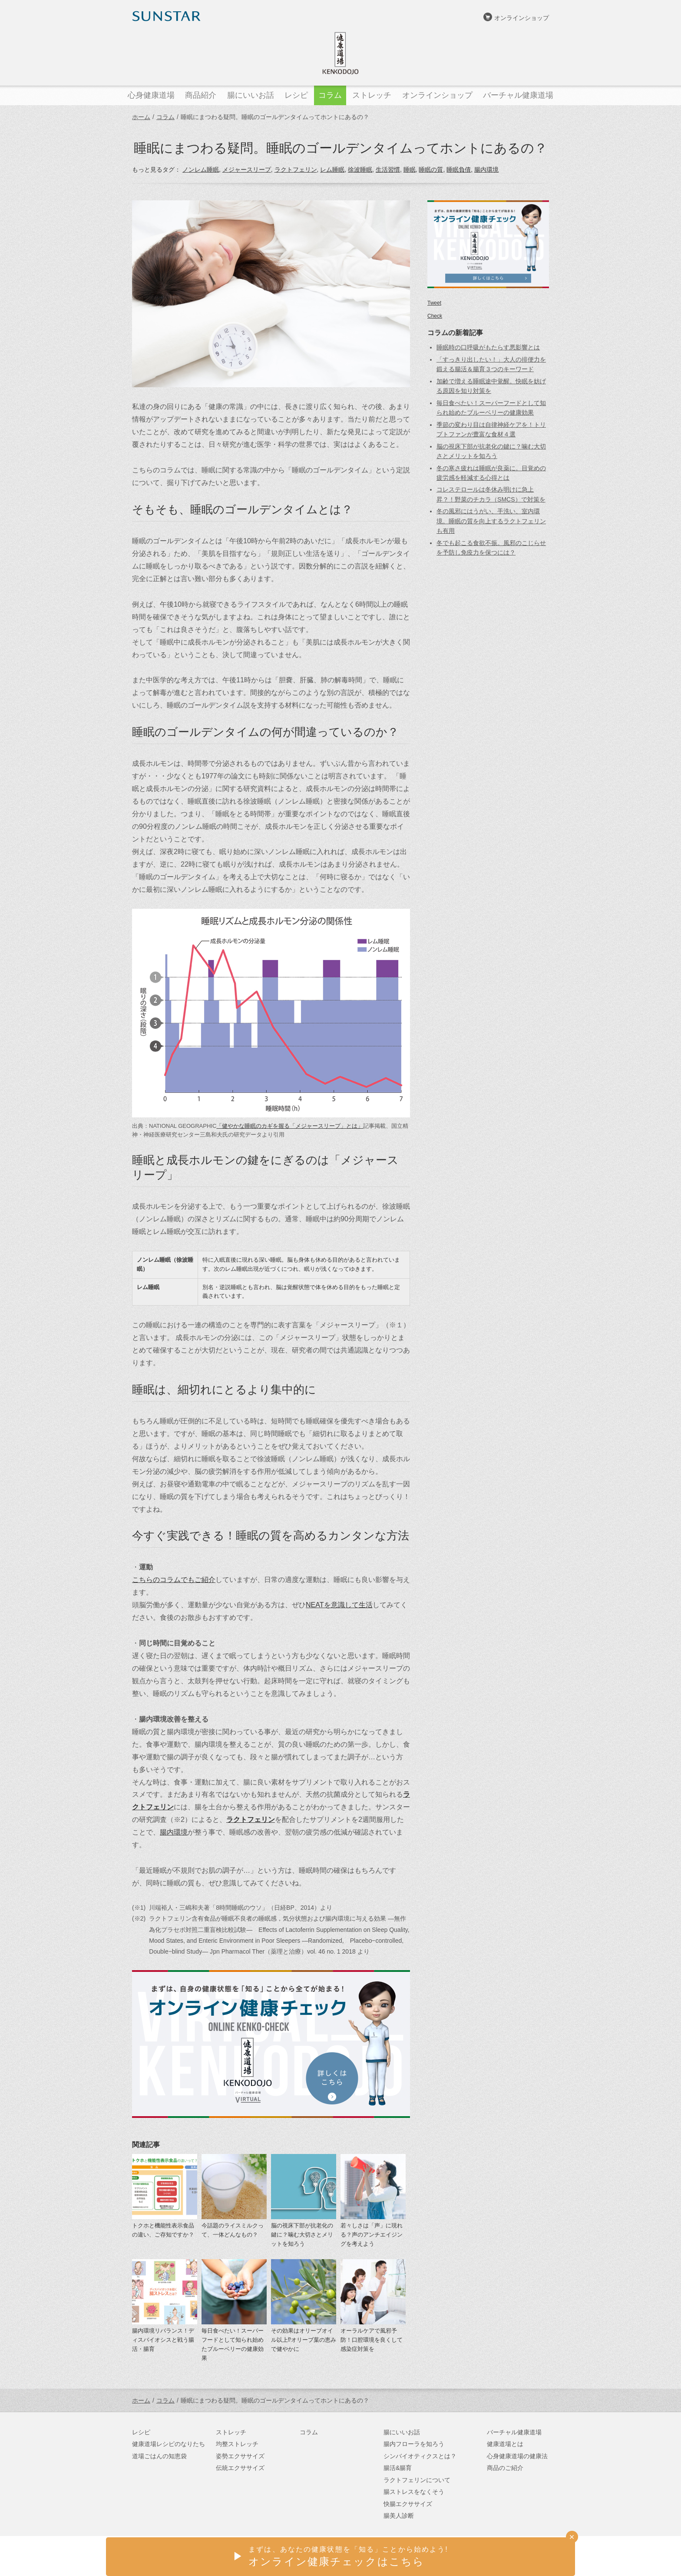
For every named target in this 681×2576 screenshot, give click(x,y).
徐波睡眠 (360, 169)
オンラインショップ (521, 17)
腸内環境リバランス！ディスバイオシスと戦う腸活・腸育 (163, 2339)
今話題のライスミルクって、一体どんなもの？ (233, 2230)
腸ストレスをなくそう (413, 2491)
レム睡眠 (332, 169)
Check (434, 316)
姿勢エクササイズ (240, 2456)
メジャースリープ (246, 169)
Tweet (434, 303)
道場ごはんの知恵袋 (159, 2456)
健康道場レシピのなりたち (168, 2443)
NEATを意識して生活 (339, 1605)
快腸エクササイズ (407, 2503)
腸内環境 (486, 169)
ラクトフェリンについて (416, 2479)
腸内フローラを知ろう (413, 2443)
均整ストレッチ (237, 2443)
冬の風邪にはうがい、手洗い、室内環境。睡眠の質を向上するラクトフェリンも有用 (491, 521)
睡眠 (409, 169)
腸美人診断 (398, 2515)
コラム (165, 116)
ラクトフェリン (295, 169)
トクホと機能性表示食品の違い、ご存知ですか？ (163, 2230)
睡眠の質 (431, 169)
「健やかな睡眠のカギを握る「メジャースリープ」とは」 (289, 1126)
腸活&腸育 (397, 2467)
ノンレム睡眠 (200, 169)
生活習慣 (388, 169)
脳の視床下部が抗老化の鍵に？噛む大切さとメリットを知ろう (302, 2234)
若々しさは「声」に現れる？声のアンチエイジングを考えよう (371, 2234)
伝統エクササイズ (240, 2467)
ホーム (141, 116)
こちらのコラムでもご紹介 (173, 1579)
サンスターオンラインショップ (505, 2557)
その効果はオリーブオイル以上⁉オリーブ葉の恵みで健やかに (303, 2339)
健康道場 (340, 53)
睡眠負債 (458, 169)
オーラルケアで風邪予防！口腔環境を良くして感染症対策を (371, 2339)
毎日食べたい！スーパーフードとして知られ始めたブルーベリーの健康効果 (233, 2344)
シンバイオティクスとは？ (419, 2456)
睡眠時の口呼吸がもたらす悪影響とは (488, 347)
